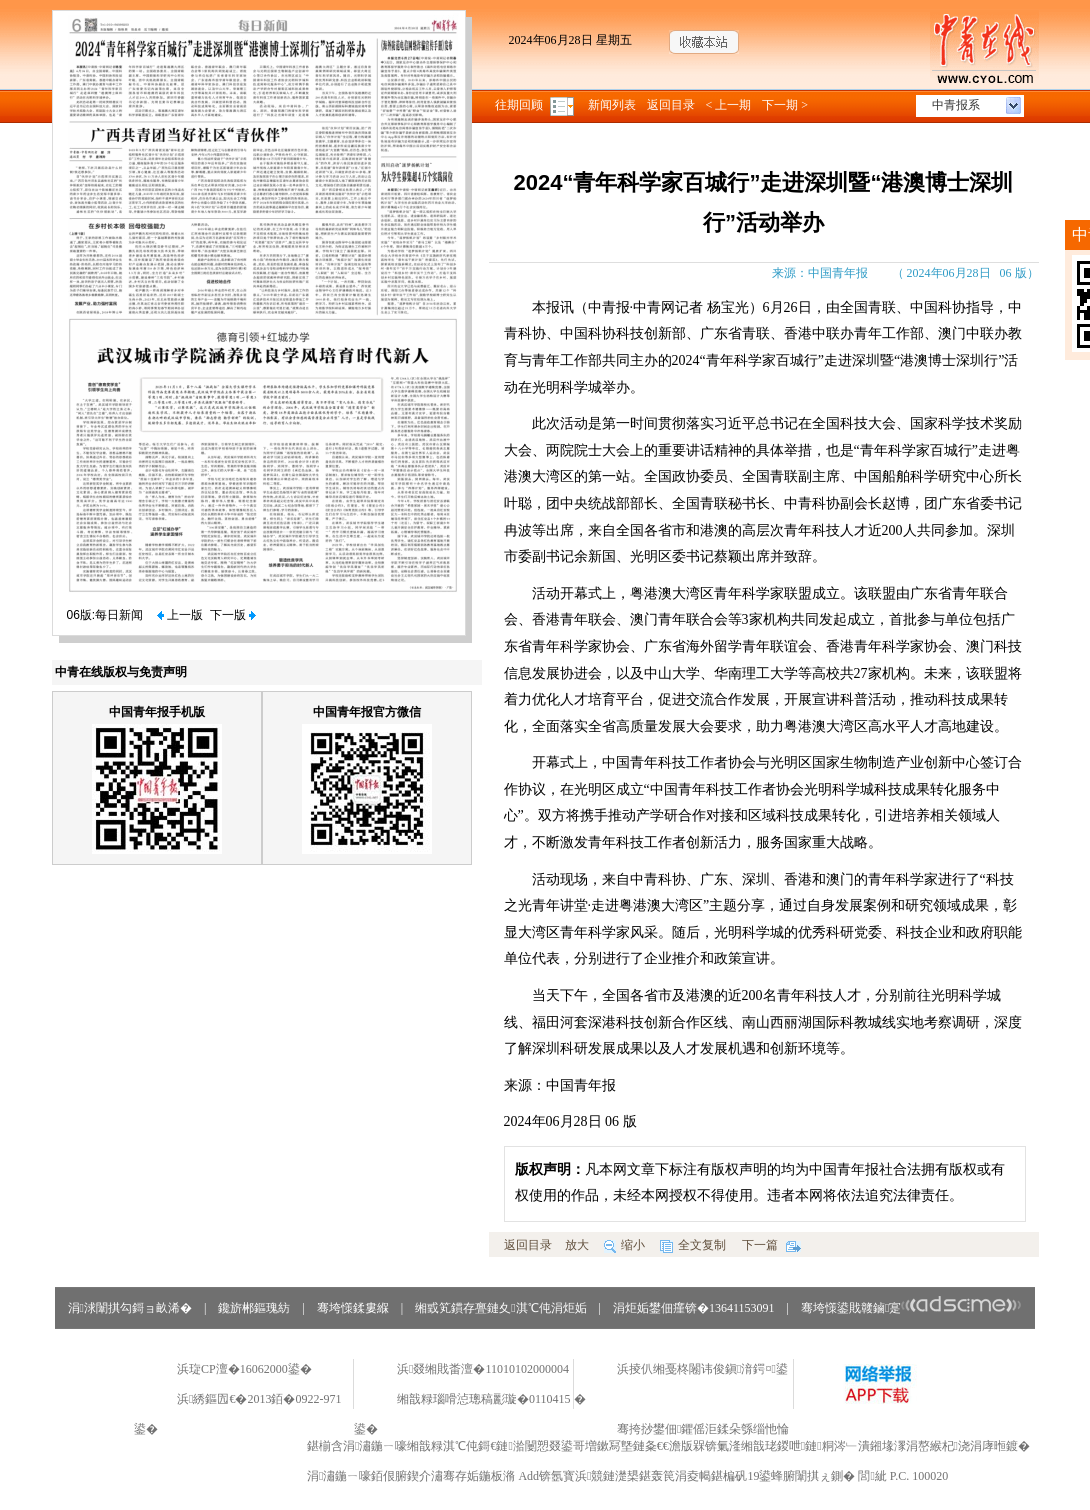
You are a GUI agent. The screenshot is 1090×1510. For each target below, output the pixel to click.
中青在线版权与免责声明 (121, 672)
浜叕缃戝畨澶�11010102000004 (483, 1369)
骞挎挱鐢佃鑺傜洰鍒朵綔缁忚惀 (703, 1429)
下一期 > (785, 105)
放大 (577, 1245)
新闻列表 (612, 105)
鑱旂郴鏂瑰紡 (254, 1308)
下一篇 (771, 1245)
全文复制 (693, 1245)
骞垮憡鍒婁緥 (353, 1308)
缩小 (624, 1245)
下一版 (233, 615)
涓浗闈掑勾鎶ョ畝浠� (130, 1308)
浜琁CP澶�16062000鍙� (244, 1369)
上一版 (180, 615)
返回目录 (671, 105)
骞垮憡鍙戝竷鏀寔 (911, 1308)
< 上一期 (729, 105)
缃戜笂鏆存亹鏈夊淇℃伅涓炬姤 (500, 1308)
